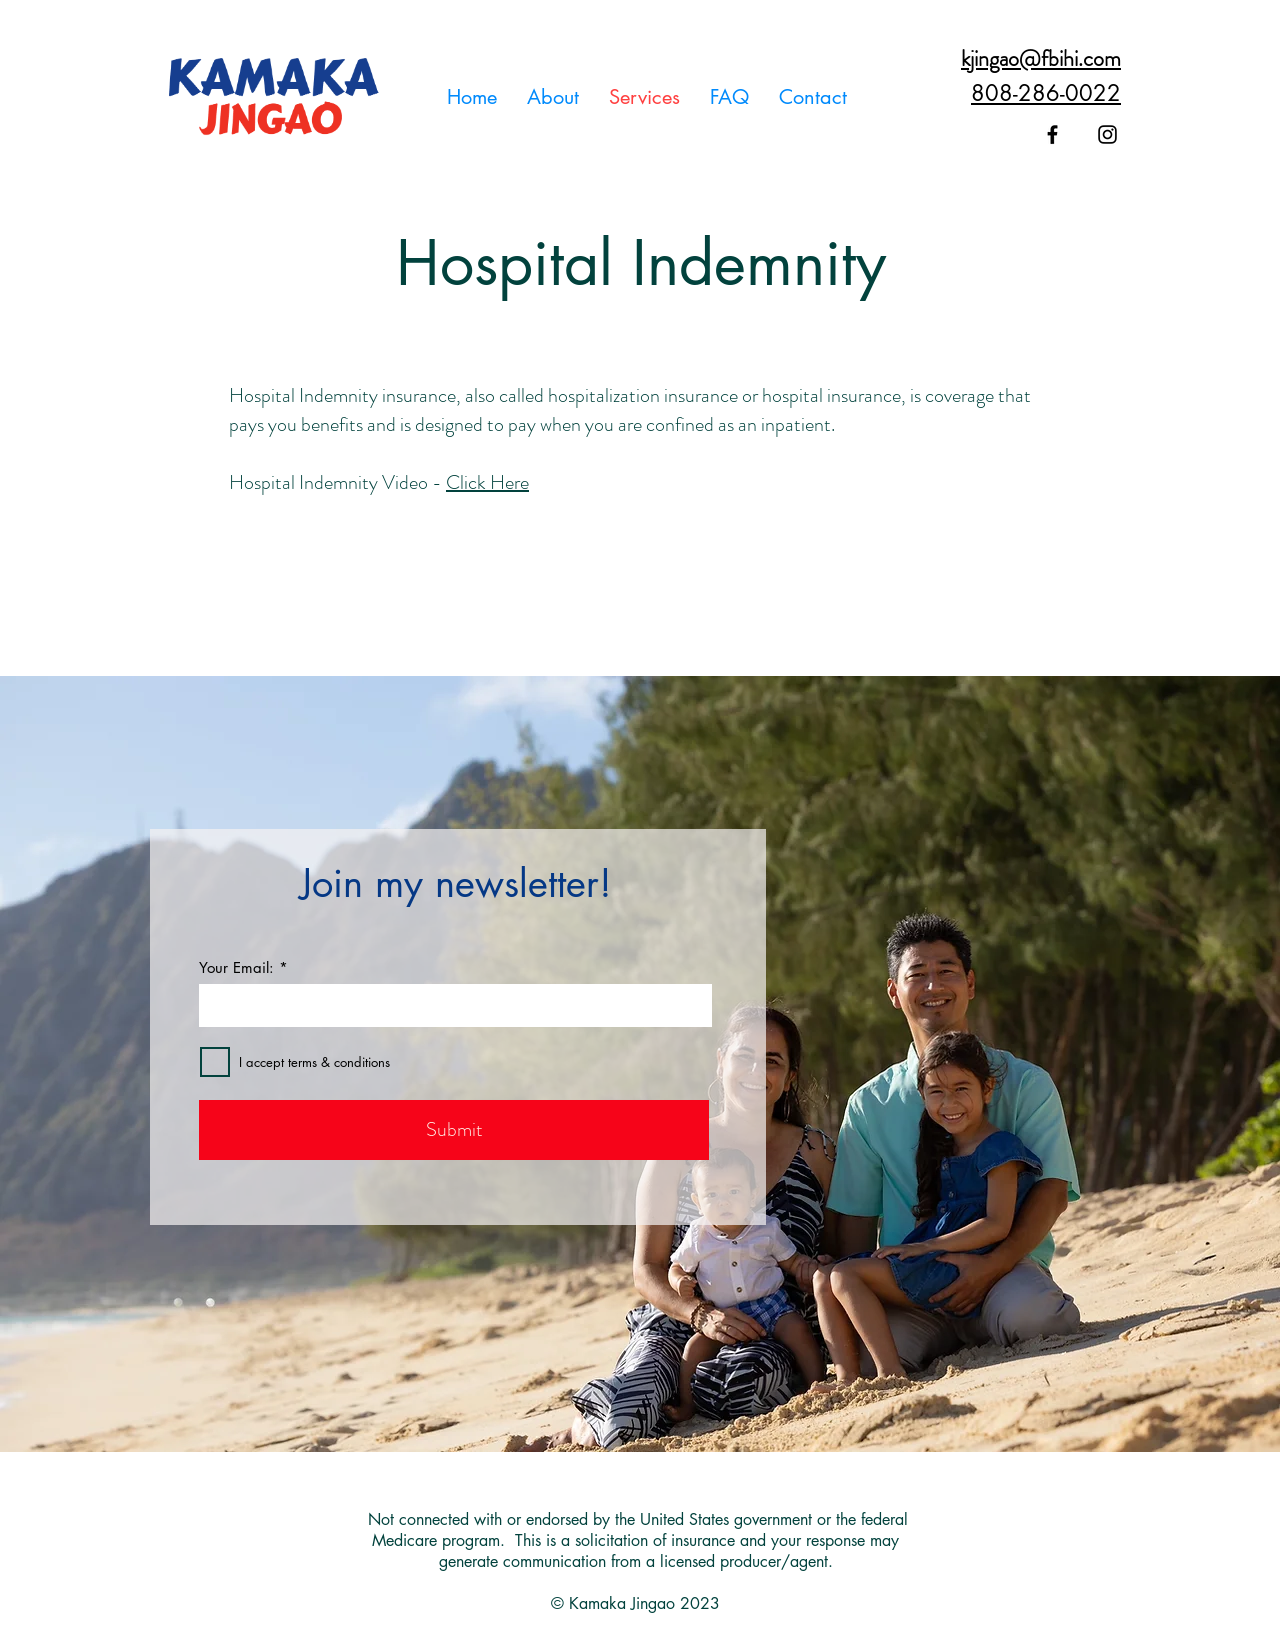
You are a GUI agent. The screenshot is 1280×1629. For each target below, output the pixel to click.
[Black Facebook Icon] (1052, 134)
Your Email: (236, 967)
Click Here (487, 482)
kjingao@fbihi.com (1041, 58)
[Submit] (454, 1130)
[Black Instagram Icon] (1107, 134)
